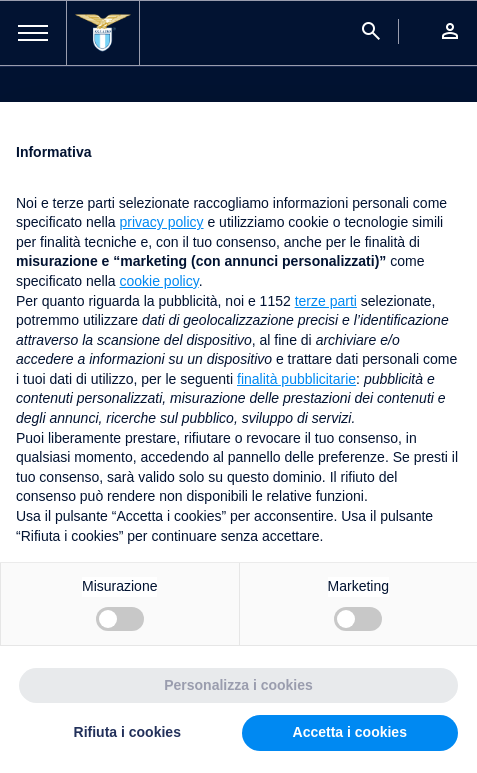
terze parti (326, 301)
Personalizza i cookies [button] (238, 685)
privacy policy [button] (162, 222)
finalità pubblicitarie (296, 379)
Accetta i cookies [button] (350, 732)
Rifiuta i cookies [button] (127, 732)
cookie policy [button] (159, 281)
